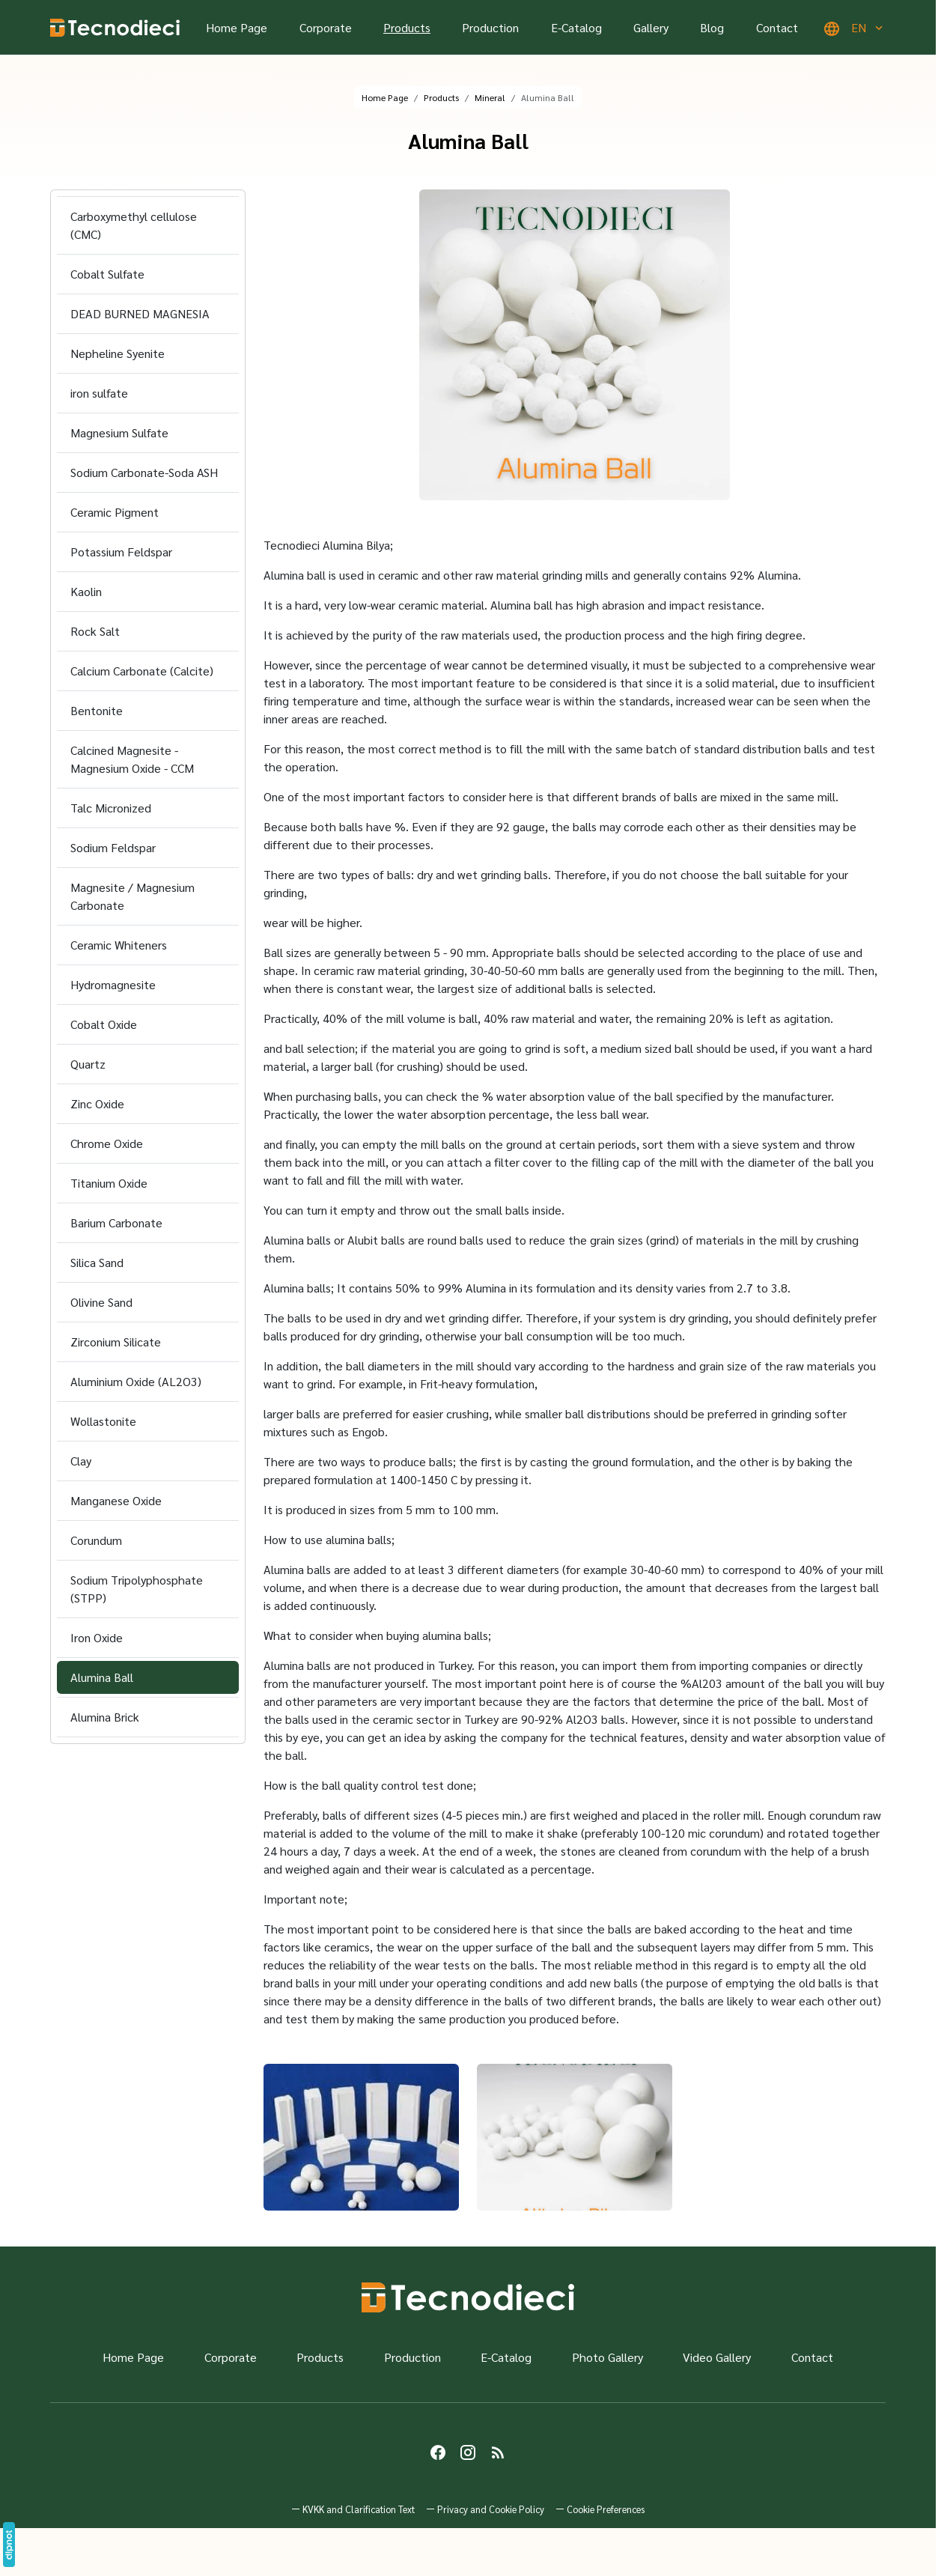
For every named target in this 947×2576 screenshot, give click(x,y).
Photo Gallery (607, 2357)
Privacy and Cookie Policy (490, 2509)
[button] (600, 2509)
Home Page (236, 27)
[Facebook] (438, 2452)
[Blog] (498, 2452)
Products (406, 27)
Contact (777, 27)
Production (490, 27)
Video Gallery (717, 2357)
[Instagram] (468, 2452)
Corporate (325, 27)
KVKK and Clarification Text (358, 2509)
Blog (712, 27)
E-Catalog (576, 27)
